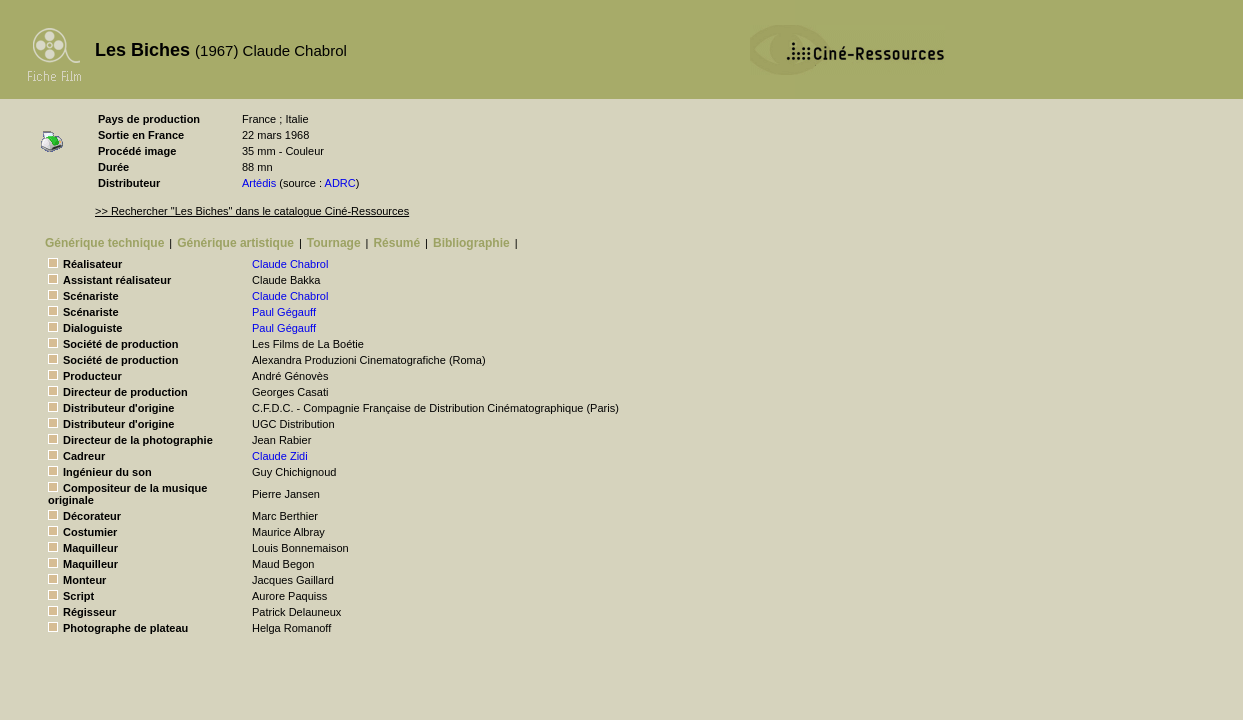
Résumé (396, 243)
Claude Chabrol (290, 264)
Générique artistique (235, 243)
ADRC (340, 183)
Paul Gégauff (284, 312)
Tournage (334, 243)
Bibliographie (471, 243)
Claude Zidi (280, 456)
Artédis (259, 183)
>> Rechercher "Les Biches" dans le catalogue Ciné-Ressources (252, 211)
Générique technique (104, 243)
